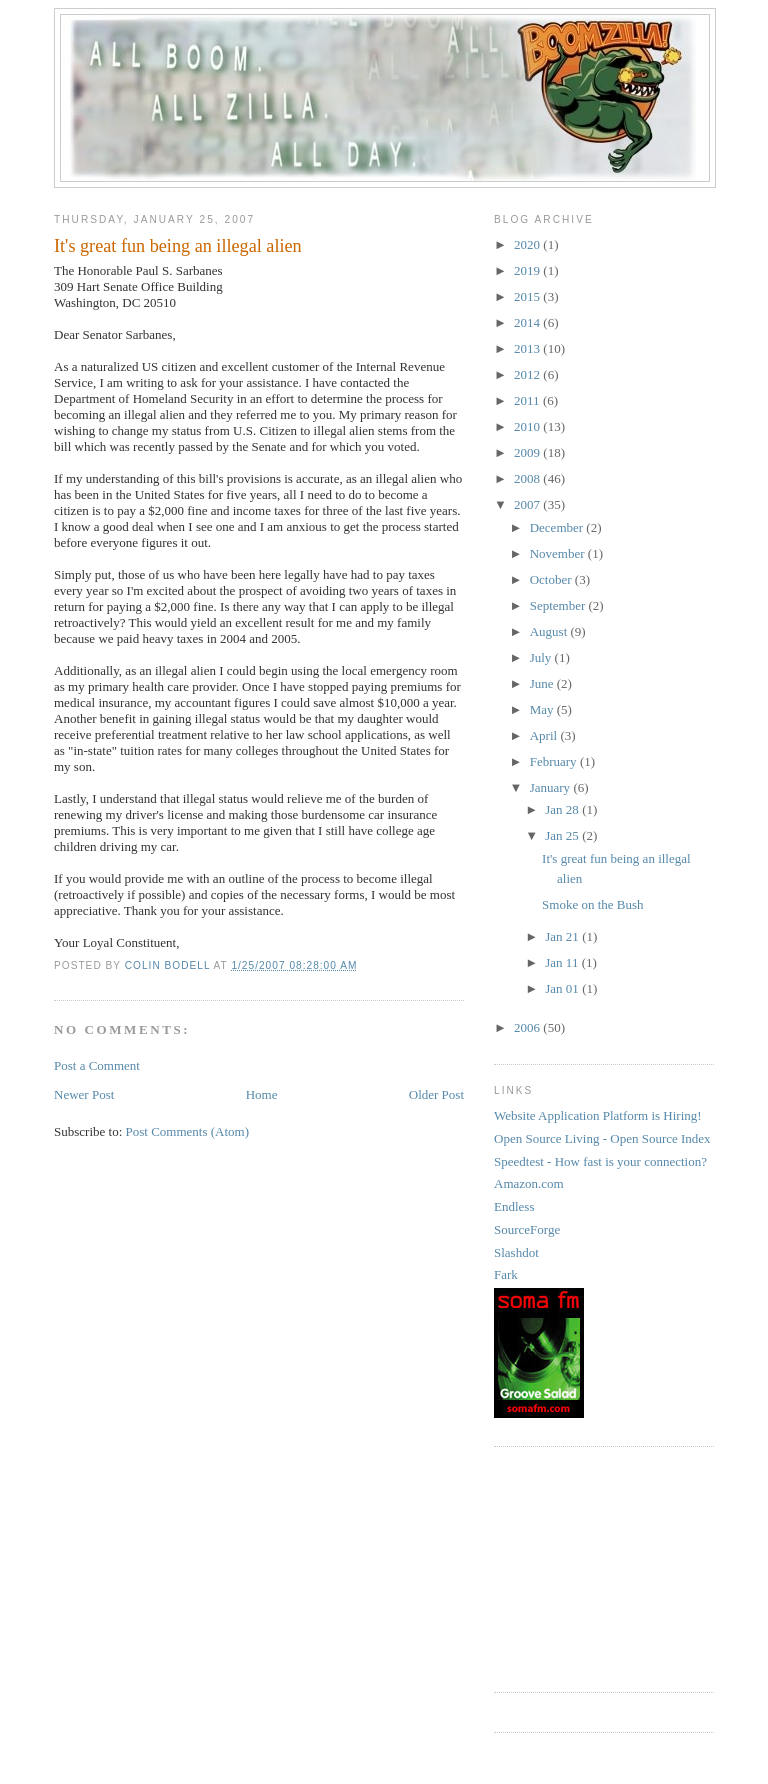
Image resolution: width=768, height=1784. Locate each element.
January (552, 787)
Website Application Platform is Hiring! (598, 1115)
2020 (528, 244)
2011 (528, 400)
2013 (528, 348)
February (555, 761)
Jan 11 (563, 962)
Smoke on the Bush (592, 904)
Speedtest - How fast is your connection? (600, 1161)
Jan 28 (563, 809)
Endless (514, 1206)
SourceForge (527, 1229)
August (550, 631)
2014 (528, 322)
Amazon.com (529, 1183)
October (552, 579)
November (559, 553)
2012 (528, 374)
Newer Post (84, 1094)
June (543, 683)
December (558, 527)
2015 (528, 296)
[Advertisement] (594, 1567)
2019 (528, 270)
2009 (528, 452)
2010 (528, 426)
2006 (528, 1027)
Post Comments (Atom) (188, 1131)
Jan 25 (563, 835)
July (542, 657)
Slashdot (516, 1252)
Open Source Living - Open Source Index (602, 1138)
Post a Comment (97, 1065)
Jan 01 (563, 988)
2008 (528, 478)
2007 (528, 504)
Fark (506, 1274)
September (559, 605)
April (545, 735)
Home (262, 1094)
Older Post (436, 1094)
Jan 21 (563, 936)
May (543, 709)
